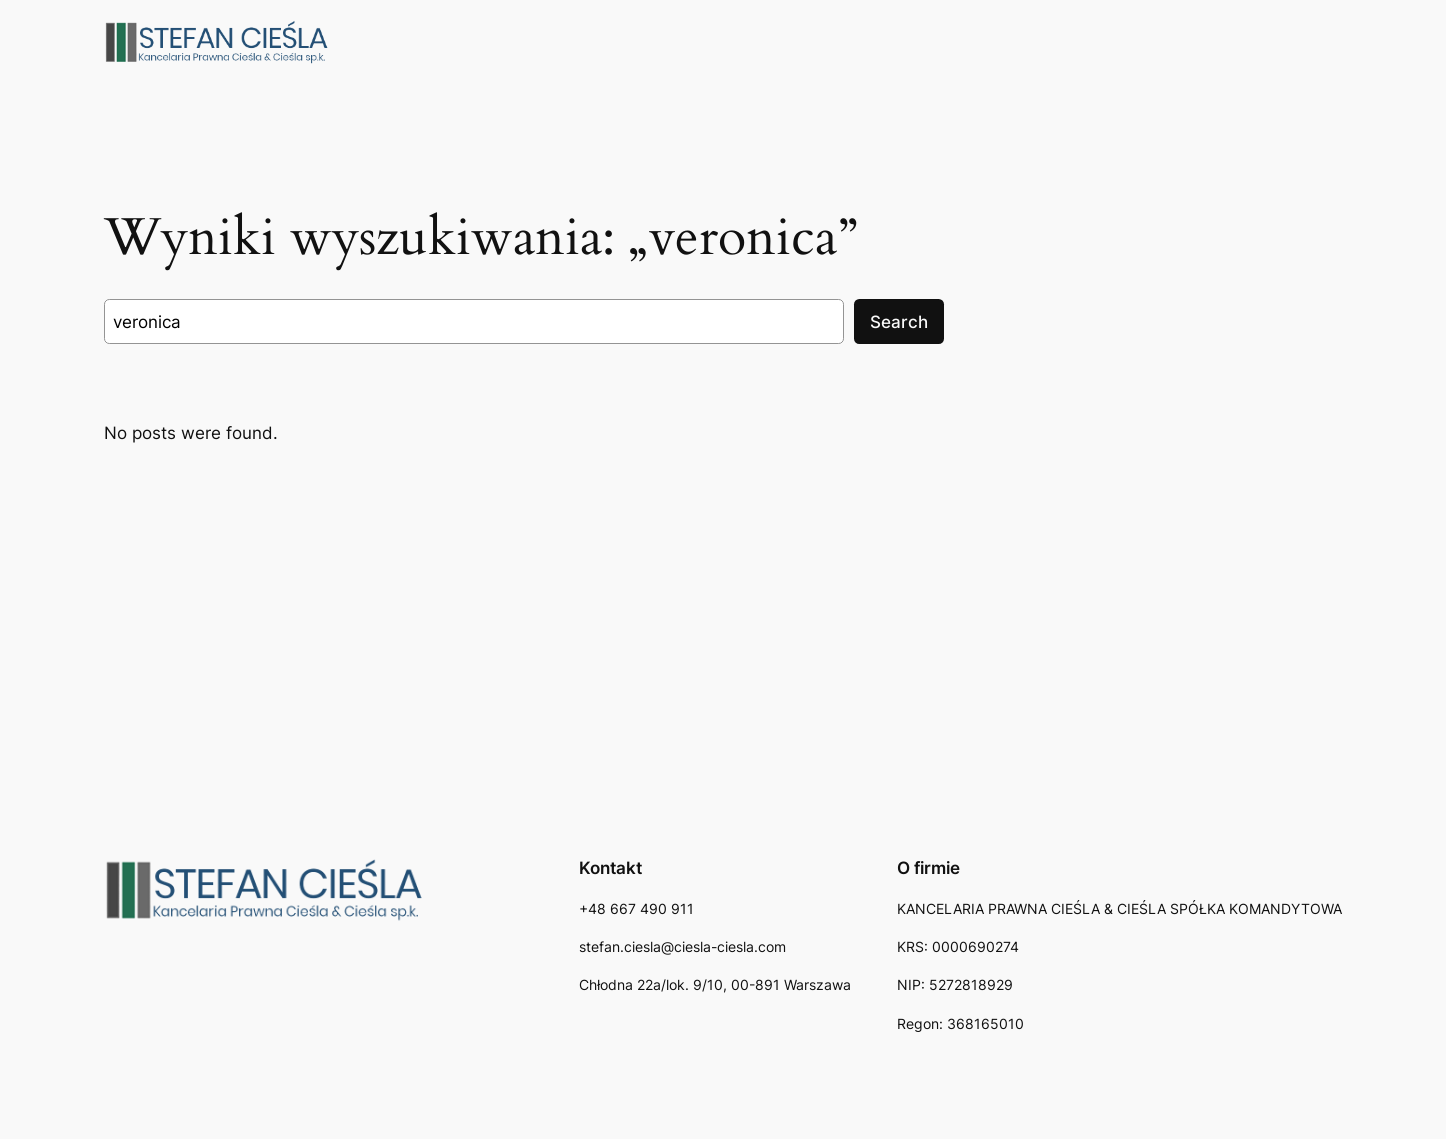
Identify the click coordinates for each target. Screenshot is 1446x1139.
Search (899, 322)
